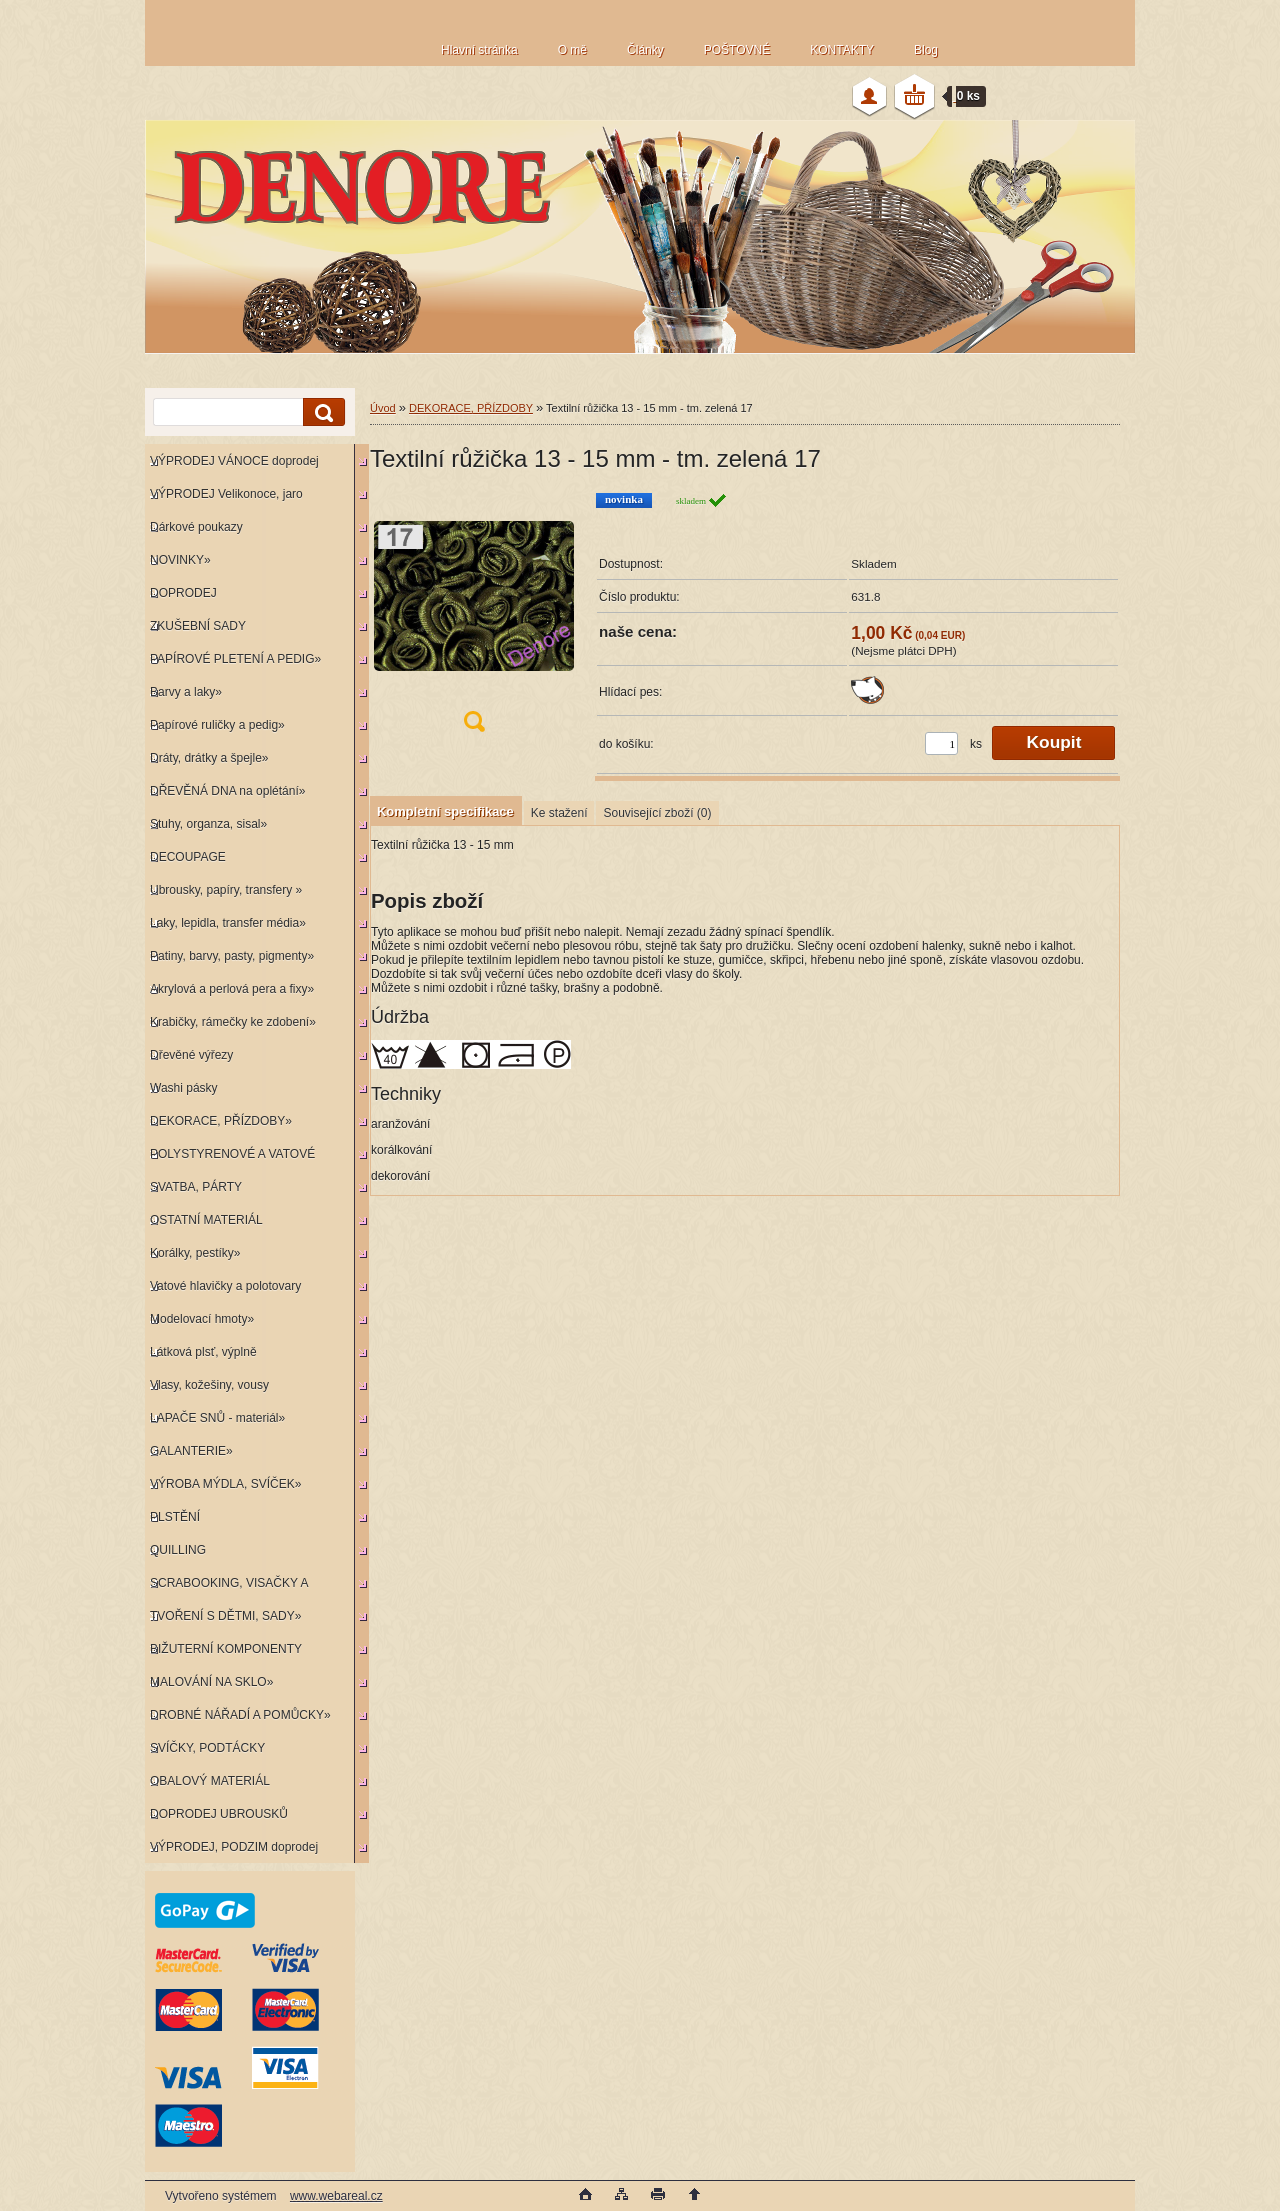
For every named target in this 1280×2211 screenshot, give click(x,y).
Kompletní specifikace (445, 811)
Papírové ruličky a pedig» (217, 725)
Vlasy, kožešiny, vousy (209, 1385)
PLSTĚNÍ (175, 1517)
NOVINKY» (180, 560)
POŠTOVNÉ (737, 50)
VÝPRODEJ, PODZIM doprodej (234, 1847)
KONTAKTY (842, 50)
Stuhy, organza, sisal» (208, 824)
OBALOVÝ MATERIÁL (210, 1781)
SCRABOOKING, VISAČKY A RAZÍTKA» (226, 1587)
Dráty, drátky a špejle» (209, 758)
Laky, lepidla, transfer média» (228, 923)
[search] (321, 412)
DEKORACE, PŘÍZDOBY (471, 408)
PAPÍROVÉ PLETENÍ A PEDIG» (235, 659)
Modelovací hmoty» (202, 1319)
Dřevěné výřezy (191, 1055)
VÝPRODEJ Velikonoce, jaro (226, 494)
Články (645, 50)
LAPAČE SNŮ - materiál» (217, 1418)
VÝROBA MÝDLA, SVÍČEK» (225, 1484)
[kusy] (941, 743)
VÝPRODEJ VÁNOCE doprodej (234, 461)
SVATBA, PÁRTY (196, 1187)
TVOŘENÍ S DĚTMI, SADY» (225, 1616)
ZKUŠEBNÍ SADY (198, 626)
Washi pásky (184, 1088)
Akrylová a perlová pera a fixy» (232, 989)
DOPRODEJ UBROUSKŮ (219, 1814)
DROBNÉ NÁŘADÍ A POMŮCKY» (240, 1715)
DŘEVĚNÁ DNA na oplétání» (227, 791)
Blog (926, 50)
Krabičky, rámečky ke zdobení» (233, 1022)
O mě (572, 50)
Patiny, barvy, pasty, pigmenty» (232, 956)
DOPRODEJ (183, 593)
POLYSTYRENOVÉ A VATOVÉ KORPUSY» (230, 1158)
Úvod (383, 408)
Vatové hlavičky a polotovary (225, 1286)
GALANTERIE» (191, 1451)
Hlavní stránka (479, 50)
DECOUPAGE (188, 857)
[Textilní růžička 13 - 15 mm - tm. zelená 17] (474, 618)
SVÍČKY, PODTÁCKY (207, 1748)
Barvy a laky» (186, 692)
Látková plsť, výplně (203, 1352)
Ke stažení (559, 813)
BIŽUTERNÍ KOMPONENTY (226, 1649)
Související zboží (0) (657, 813)
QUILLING (178, 1550)
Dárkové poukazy (196, 527)
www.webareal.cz (336, 2196)
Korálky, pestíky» (195, 1253)
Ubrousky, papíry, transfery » (226, 890)
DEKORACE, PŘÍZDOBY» (221, 1121)
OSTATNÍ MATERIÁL (206, 1220)
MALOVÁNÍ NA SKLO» (211, 1682)
